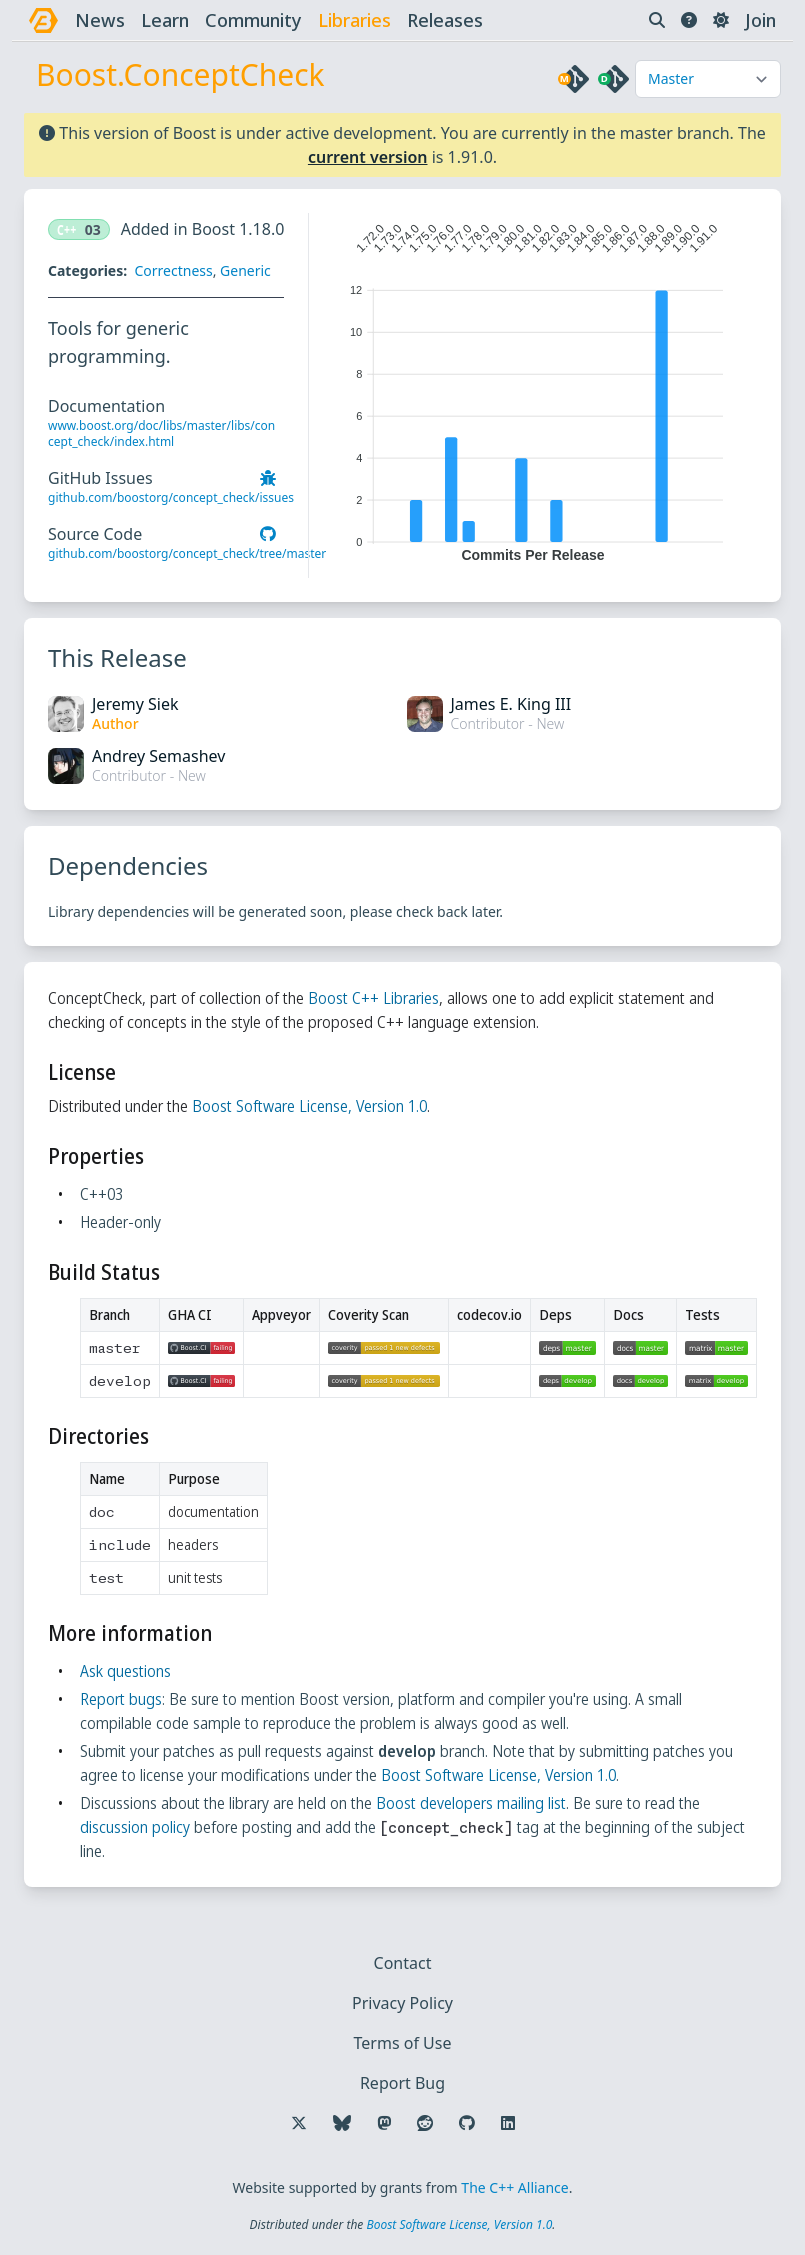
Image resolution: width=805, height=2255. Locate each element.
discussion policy (135, 1827)
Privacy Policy (402, 2003)
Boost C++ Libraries (373, 998)
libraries (354, 20)
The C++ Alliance (514, 2187)
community (253, 20)
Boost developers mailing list (471, 1803)
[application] (533, 388)
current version (368, 157)
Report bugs (121, 1699)
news (100, 20)
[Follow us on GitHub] (467, 2123)
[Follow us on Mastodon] (384, 2123)
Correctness (173, 270)
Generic (245, 270)
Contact (403, 1963)
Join (760, 20)
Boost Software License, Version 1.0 (309, 1106)
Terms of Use (403, 2043)
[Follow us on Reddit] (425, 2123)
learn (165, 20)
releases (445, 20)
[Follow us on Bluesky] (342, 2123)
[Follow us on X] (299, 2123)
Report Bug (402, 2083)
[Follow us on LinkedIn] (508, 2123)
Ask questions (125, 1671)
